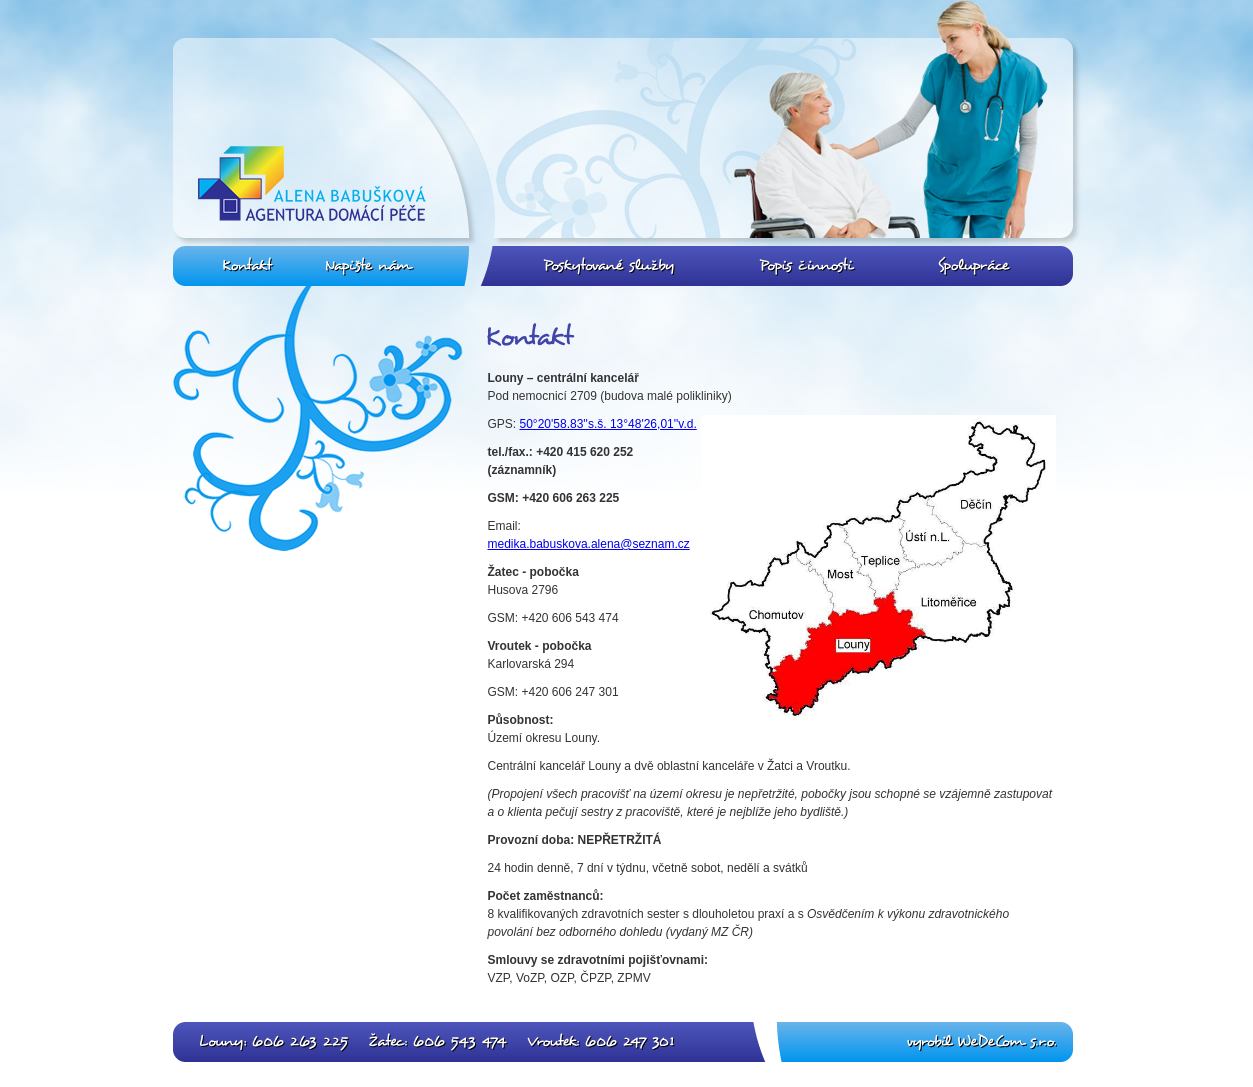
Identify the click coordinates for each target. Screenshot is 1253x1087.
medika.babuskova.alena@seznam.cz (589, 544)
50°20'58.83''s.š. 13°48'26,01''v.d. (608, 424)
